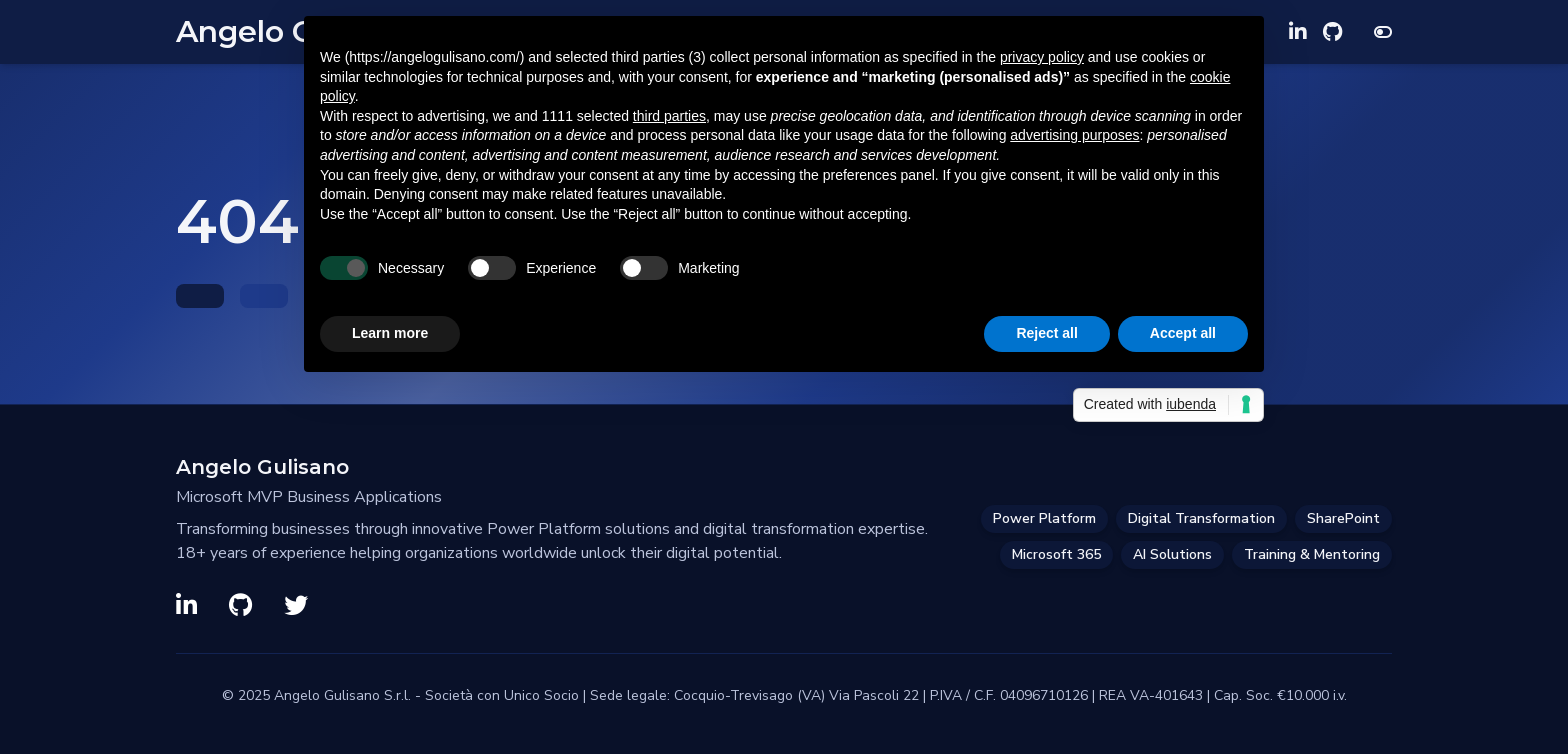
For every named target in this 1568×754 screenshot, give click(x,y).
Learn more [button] (390, 333)
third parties (669, 116)
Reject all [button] (1046, 333)
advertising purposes (1074, 135)
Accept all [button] (1183, 333)
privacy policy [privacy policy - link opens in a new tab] (1042, 57)
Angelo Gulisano (262, 467)
